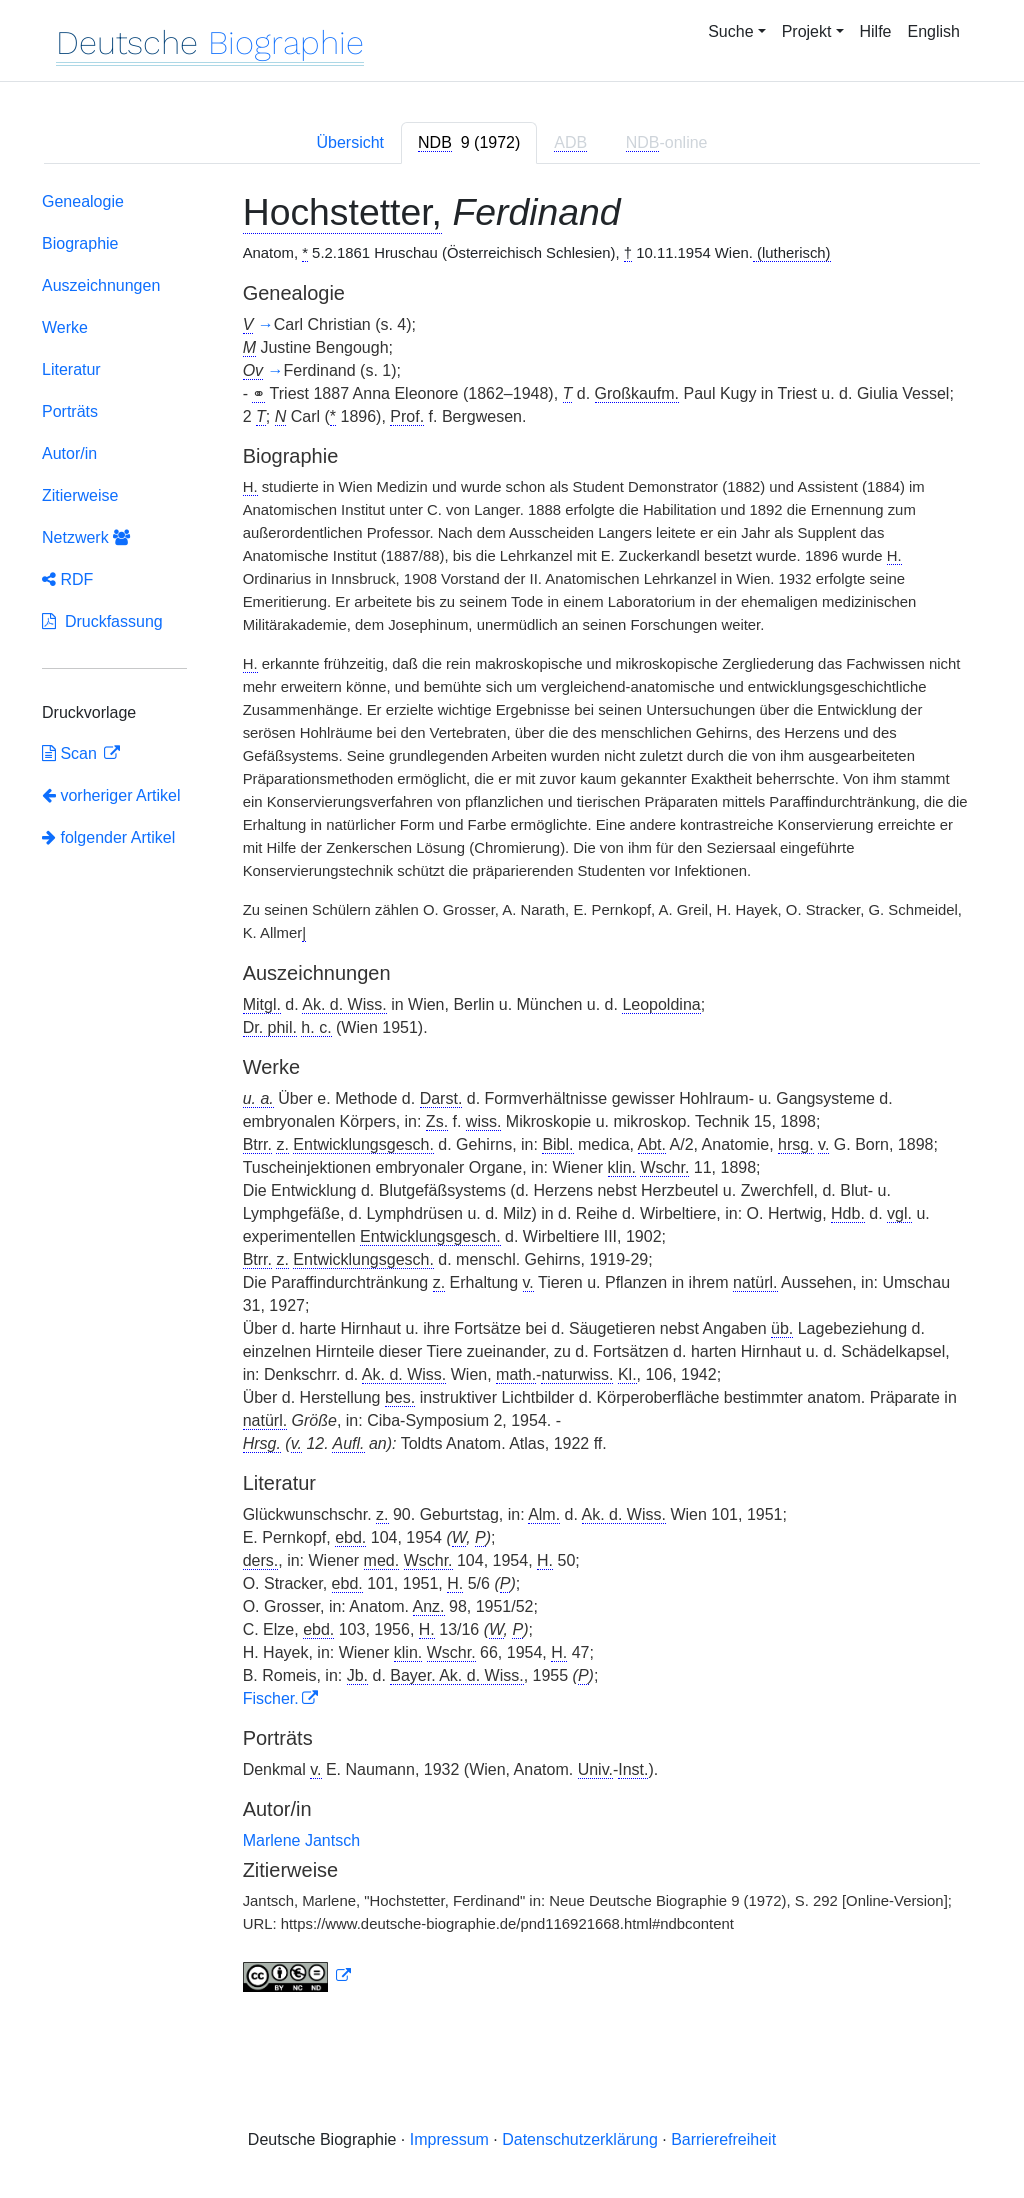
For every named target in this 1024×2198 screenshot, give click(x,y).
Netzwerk (86, 537)
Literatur (71, 369)
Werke (65, 327)
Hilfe (876, 31)
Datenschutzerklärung (580, 2139)
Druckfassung (102, 621)
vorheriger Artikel (111, 795)
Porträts (70, 411)
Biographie (80, 243)
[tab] (469, 143)
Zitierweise (80, 495)
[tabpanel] (512, 1096)
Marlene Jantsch (301, 1840)
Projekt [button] (807, 31)
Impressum (449, 2139)
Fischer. (271, 1698)
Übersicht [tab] (350, 142)
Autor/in (69, 453)
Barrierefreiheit (723, 2139)
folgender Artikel (108, 837)
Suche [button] (730, 31)
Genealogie (83, 201)
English (934, 31)
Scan (71, 753)
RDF (67, 579)
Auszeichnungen (101, 285)
